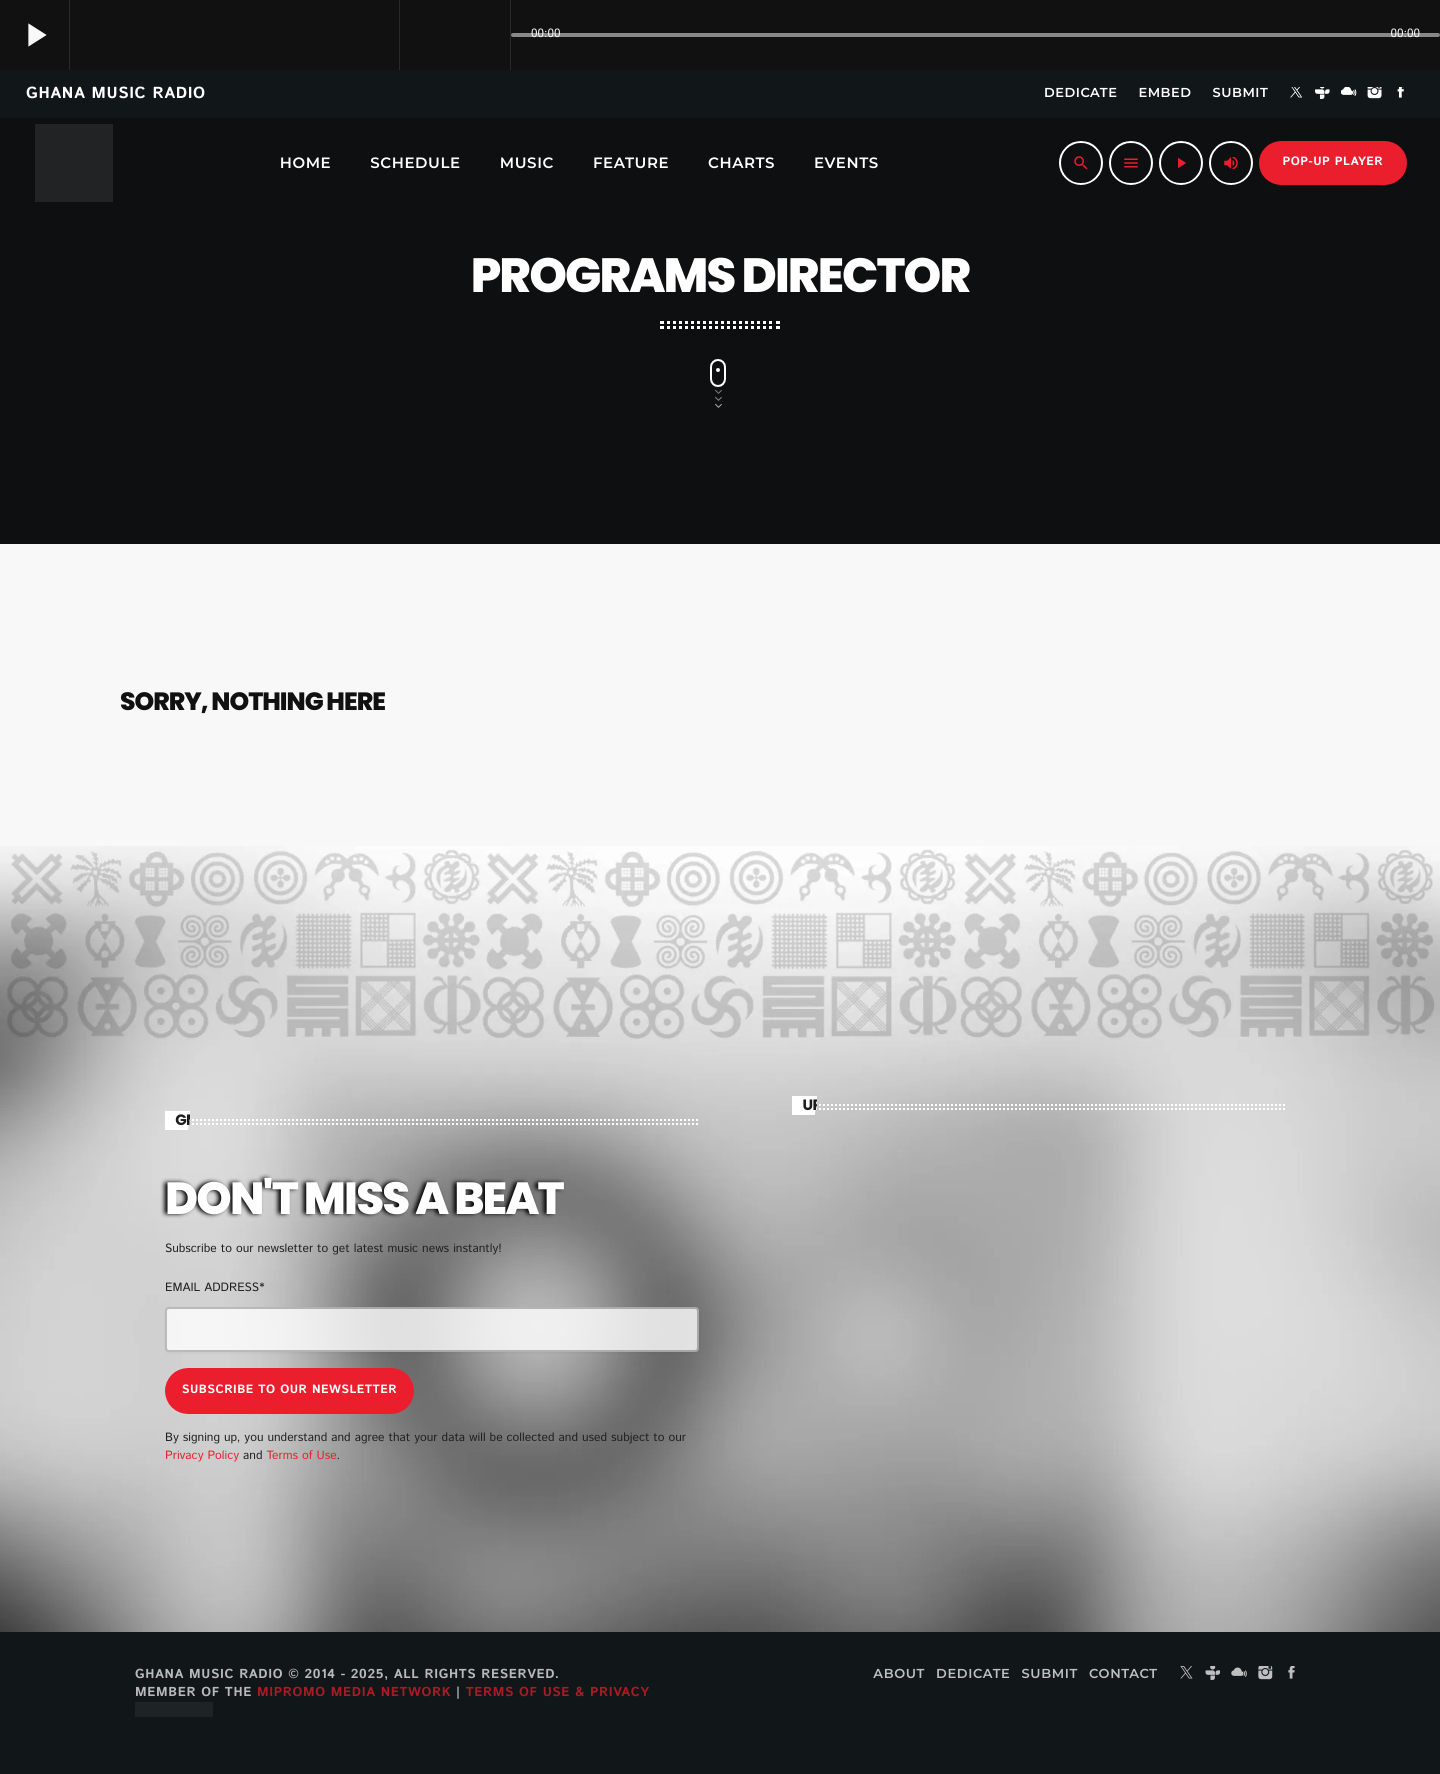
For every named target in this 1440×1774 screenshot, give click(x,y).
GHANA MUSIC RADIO (116, 93)
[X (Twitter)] (1296, 94)
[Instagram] (1375, 94)
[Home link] (74, 163)
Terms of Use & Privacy (558, 1690)
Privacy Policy (202, 1455)
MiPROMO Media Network (354, 1690)
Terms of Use (301, 1455)
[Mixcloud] (1349, 94)
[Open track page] (490, 35)
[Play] (1181, 163)
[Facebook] (1401, 94)
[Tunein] (1323, 94)
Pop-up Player (1333, 162)
